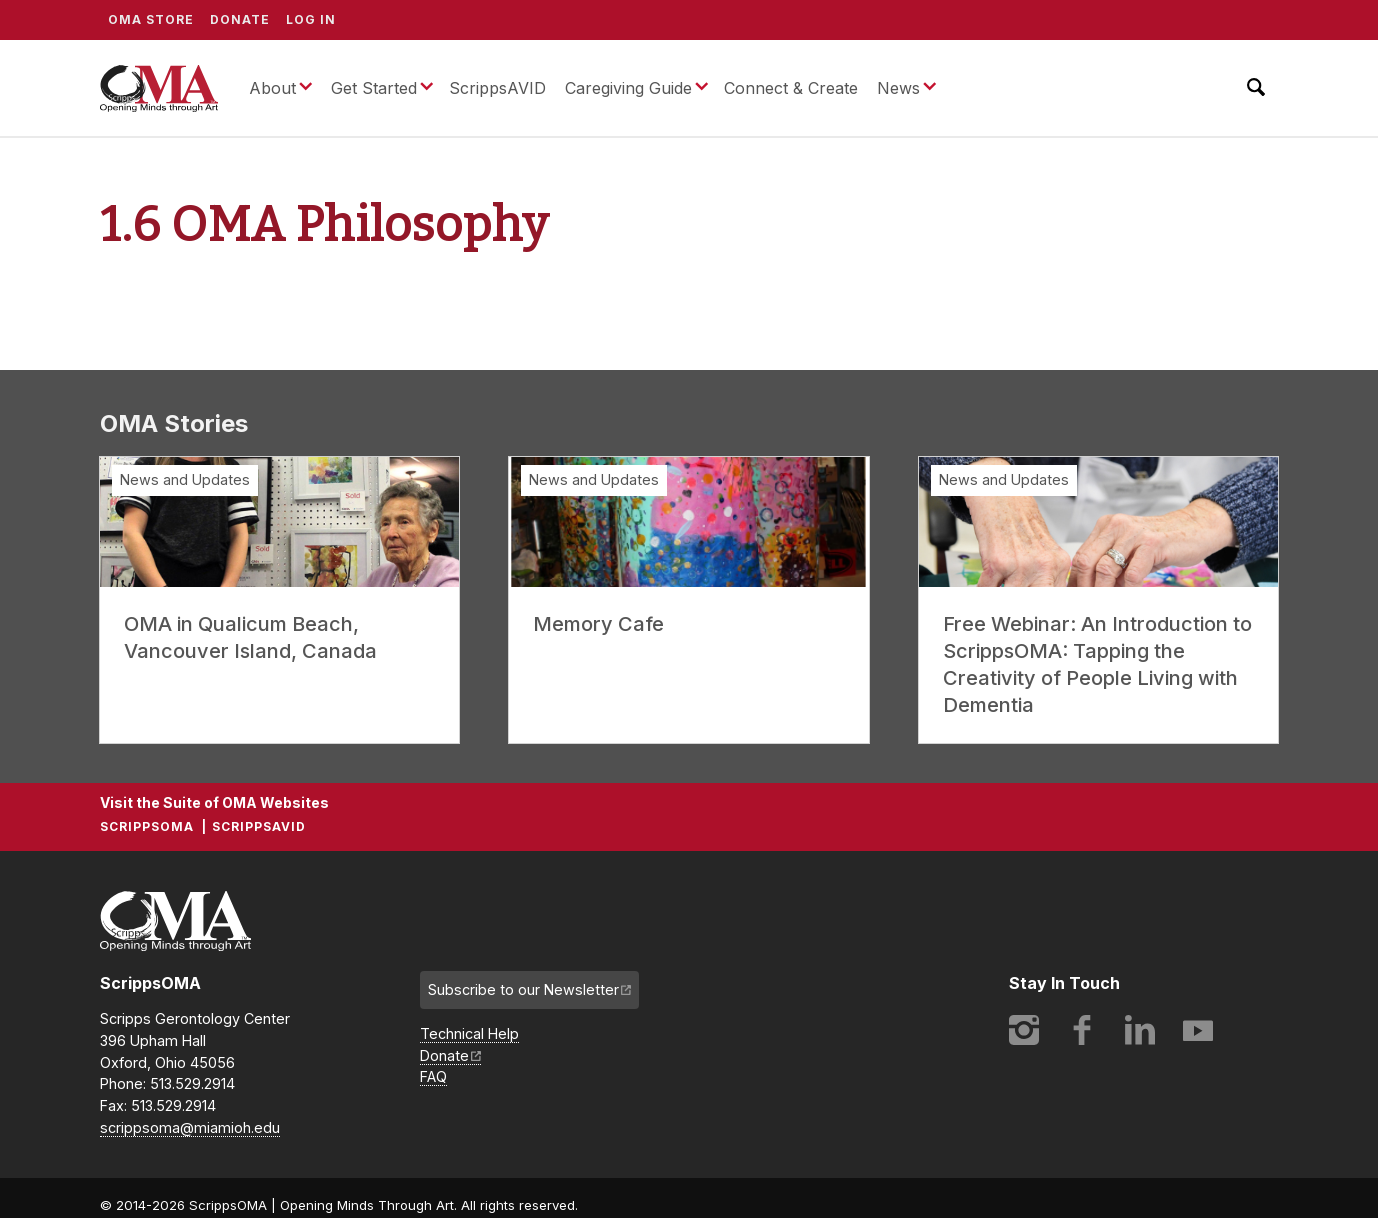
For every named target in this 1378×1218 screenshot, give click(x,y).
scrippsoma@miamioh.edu (190, 1127)
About (272, 88)
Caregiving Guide (628, 88)
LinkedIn (1140, 1030)
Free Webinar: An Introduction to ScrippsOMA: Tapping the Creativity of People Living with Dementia (1097, 664)
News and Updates (185, 479)
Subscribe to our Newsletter (523, 989)
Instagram (1024, 1030)
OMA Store (151, 19)
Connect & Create (791, 88)
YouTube (1198, 1030)
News (898, 88)
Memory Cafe (598, 624)
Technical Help (469, 1033)
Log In (311, 19)
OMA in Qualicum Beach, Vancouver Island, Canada (250, 637)
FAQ (433, 1076)
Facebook (1082, 1030)
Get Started (374, 88)
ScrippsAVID (497, 88)
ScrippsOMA (159, 88)
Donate (240, 19)
